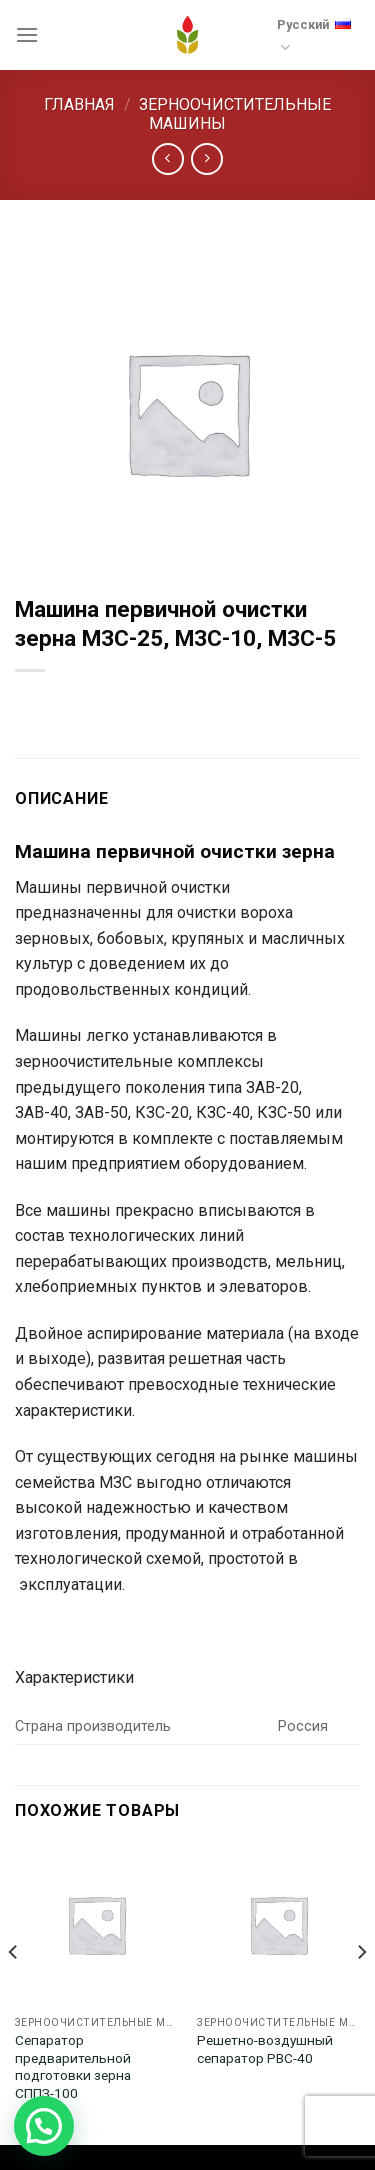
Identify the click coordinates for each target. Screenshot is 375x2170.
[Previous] (14, 1991)
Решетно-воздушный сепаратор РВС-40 (265, 2049)
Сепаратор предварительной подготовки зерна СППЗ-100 (73, 2066)
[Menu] (27, 34)
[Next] (361, 1991)
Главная (79, 104)
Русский (314, 31)
